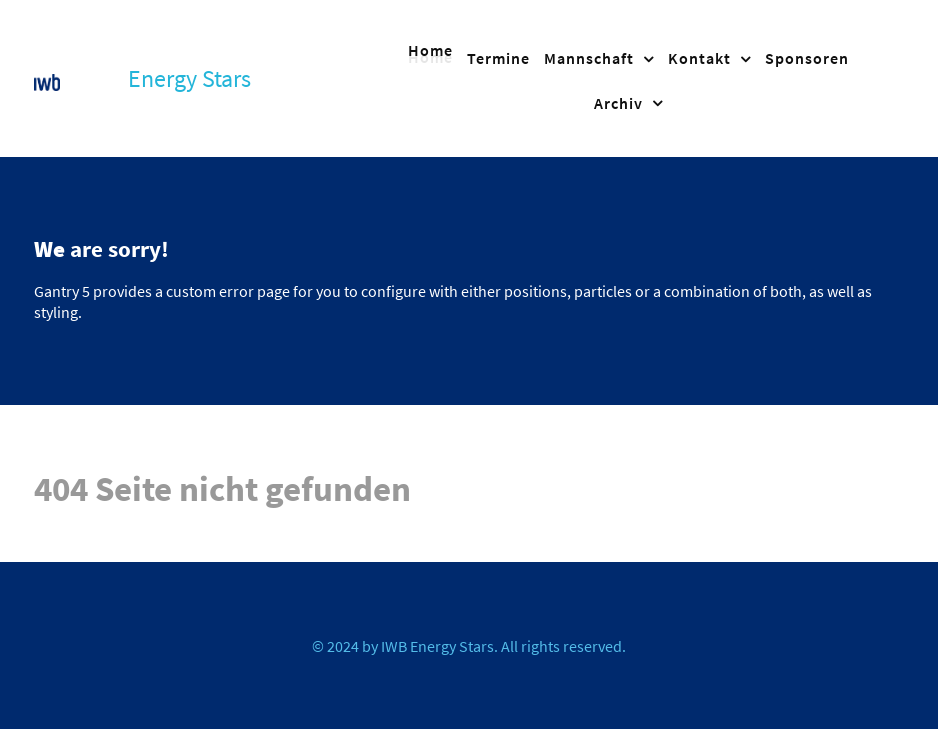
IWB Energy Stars (437, 646)
